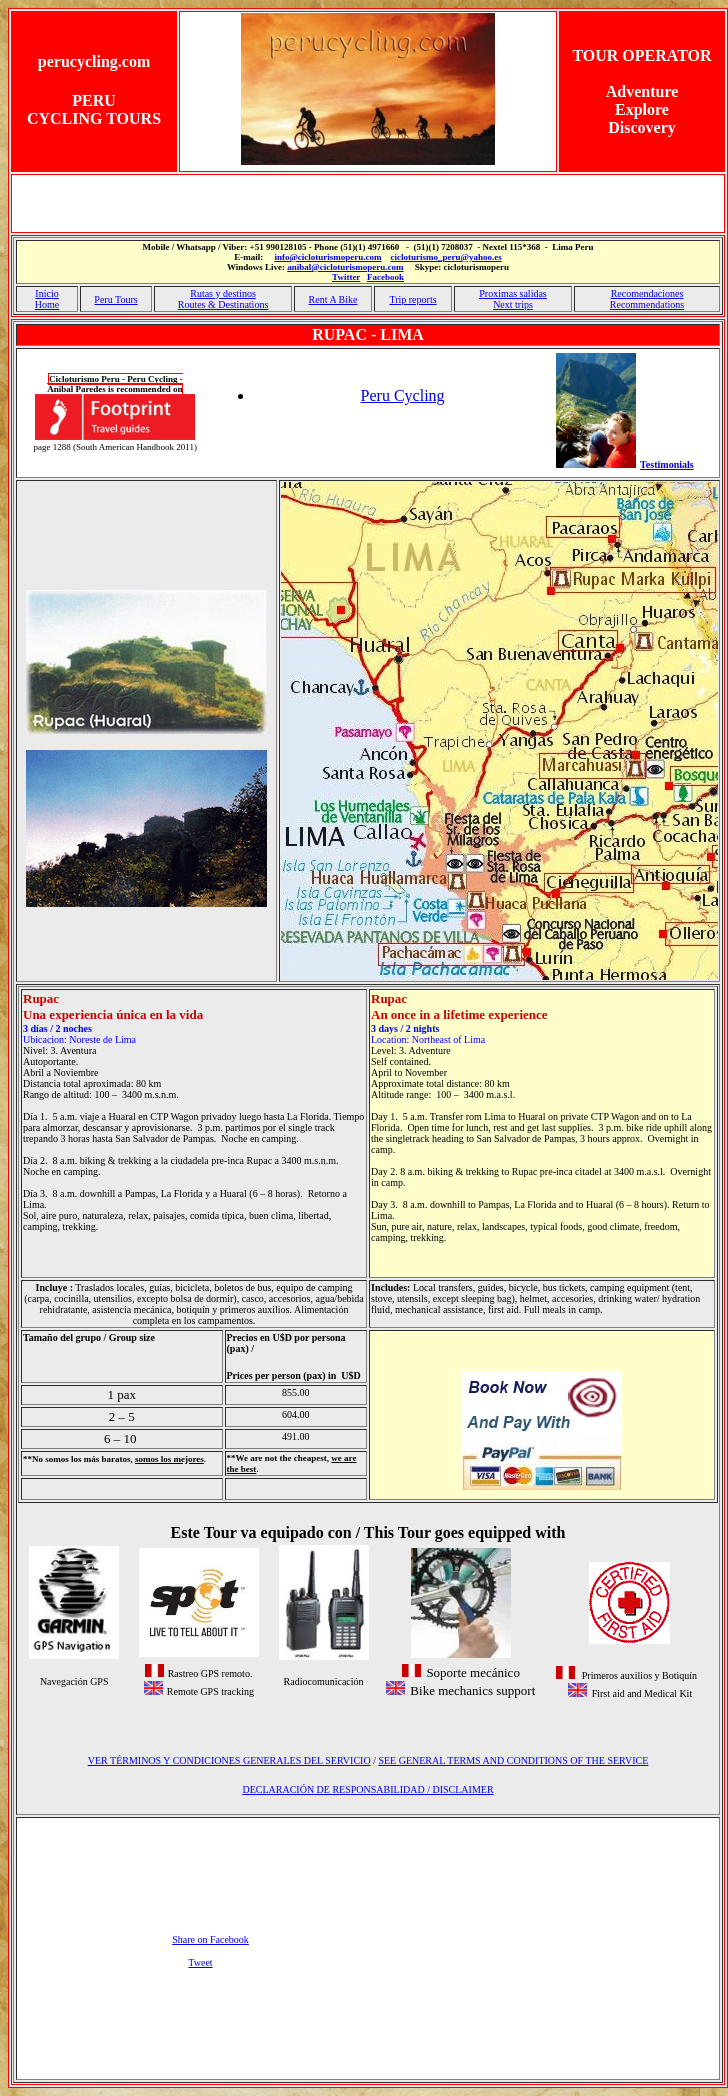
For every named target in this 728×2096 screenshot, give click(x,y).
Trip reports (412, 299)
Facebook (385, 277)
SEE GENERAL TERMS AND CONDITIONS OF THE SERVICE (513, 1760)
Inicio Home (47, 299)
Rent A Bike (333, 299)
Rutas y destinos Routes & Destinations (223, 299)
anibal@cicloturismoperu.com (345, 267)
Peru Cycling (403, 395)
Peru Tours (115, 299)
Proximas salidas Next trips (513, 299)
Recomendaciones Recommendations (647, 299)
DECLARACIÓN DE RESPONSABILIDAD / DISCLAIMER (367, 1789)
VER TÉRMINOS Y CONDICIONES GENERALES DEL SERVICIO (229, 1760)
